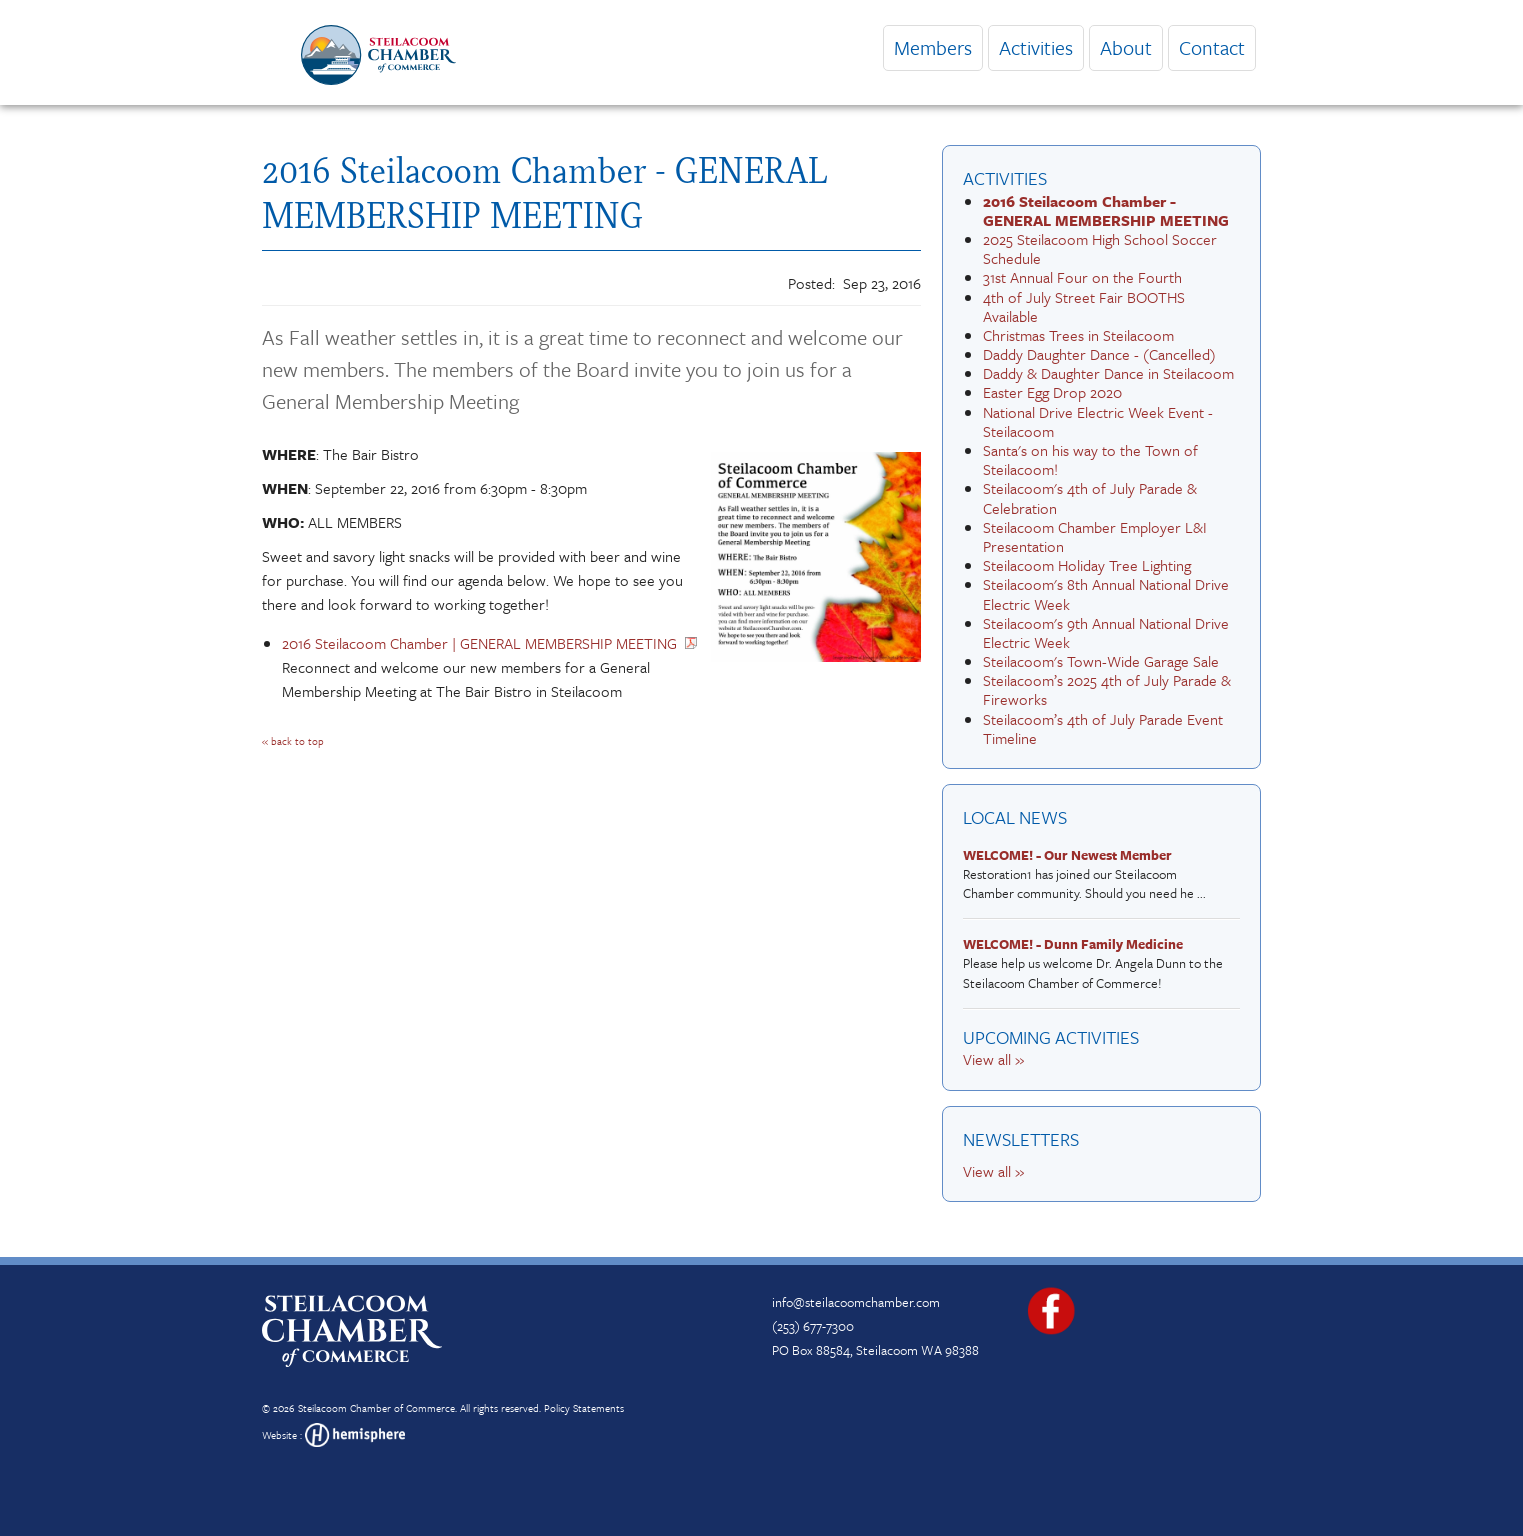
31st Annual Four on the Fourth (1082, 277)
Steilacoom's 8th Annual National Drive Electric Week (1106, 593)
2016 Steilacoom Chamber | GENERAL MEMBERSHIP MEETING (479, 643)
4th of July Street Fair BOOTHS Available (1084, 306)
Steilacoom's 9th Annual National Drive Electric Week (1106, 632)
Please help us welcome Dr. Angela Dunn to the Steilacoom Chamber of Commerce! (1096, 963)
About (1126, 47)
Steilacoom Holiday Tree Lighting (1087, 565)
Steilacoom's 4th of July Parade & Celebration (1090, 497)
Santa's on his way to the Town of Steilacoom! (1090, 459)
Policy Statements (584, 1408)
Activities (1036, 47)
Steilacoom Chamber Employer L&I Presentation (1095, 536)
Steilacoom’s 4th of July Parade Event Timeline (1103, 728)
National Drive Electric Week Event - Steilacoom (1098, 421)
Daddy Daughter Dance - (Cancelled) (1099, 354)
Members (933, 47)
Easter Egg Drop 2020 (1052, 392)
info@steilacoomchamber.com (856, 1302)
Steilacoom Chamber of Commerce (376, 1408)
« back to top (293, 741)
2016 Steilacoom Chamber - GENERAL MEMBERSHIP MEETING (1106, 210)
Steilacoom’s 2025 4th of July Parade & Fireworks (1107, 689)
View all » (993, 1059)
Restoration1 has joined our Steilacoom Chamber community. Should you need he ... (1096, 874)
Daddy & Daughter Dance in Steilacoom (1108, 373)
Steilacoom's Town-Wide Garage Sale (1101, 661)
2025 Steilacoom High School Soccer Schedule (1100, 248)
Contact (1212, 47)
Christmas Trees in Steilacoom (1078, 335)
